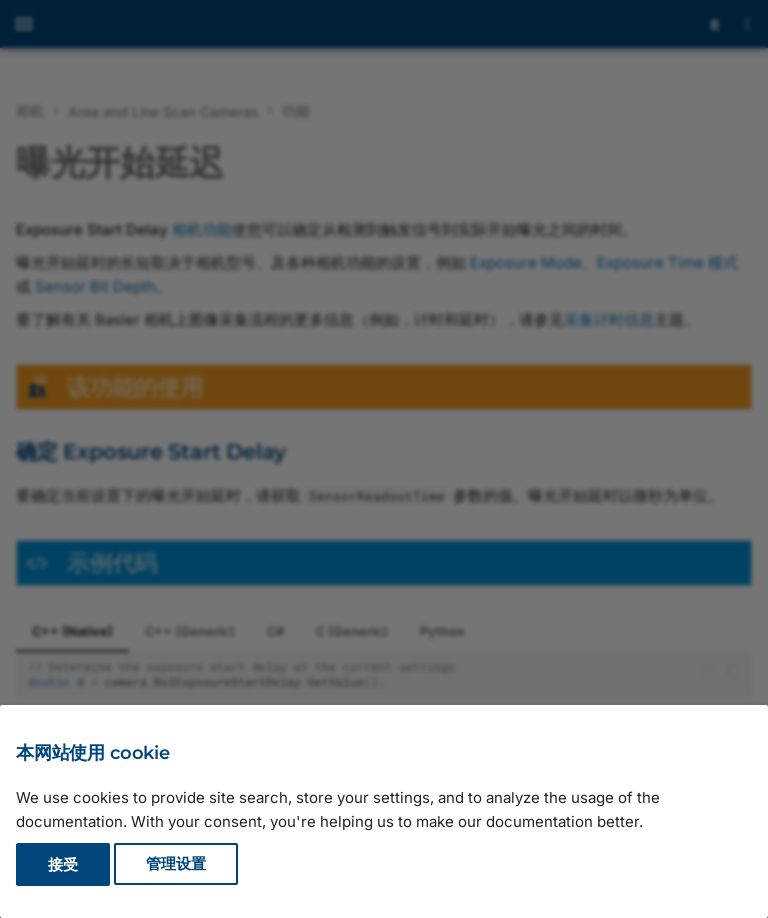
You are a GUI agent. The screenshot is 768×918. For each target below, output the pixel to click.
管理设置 (176, 864)
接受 (63, 864)
